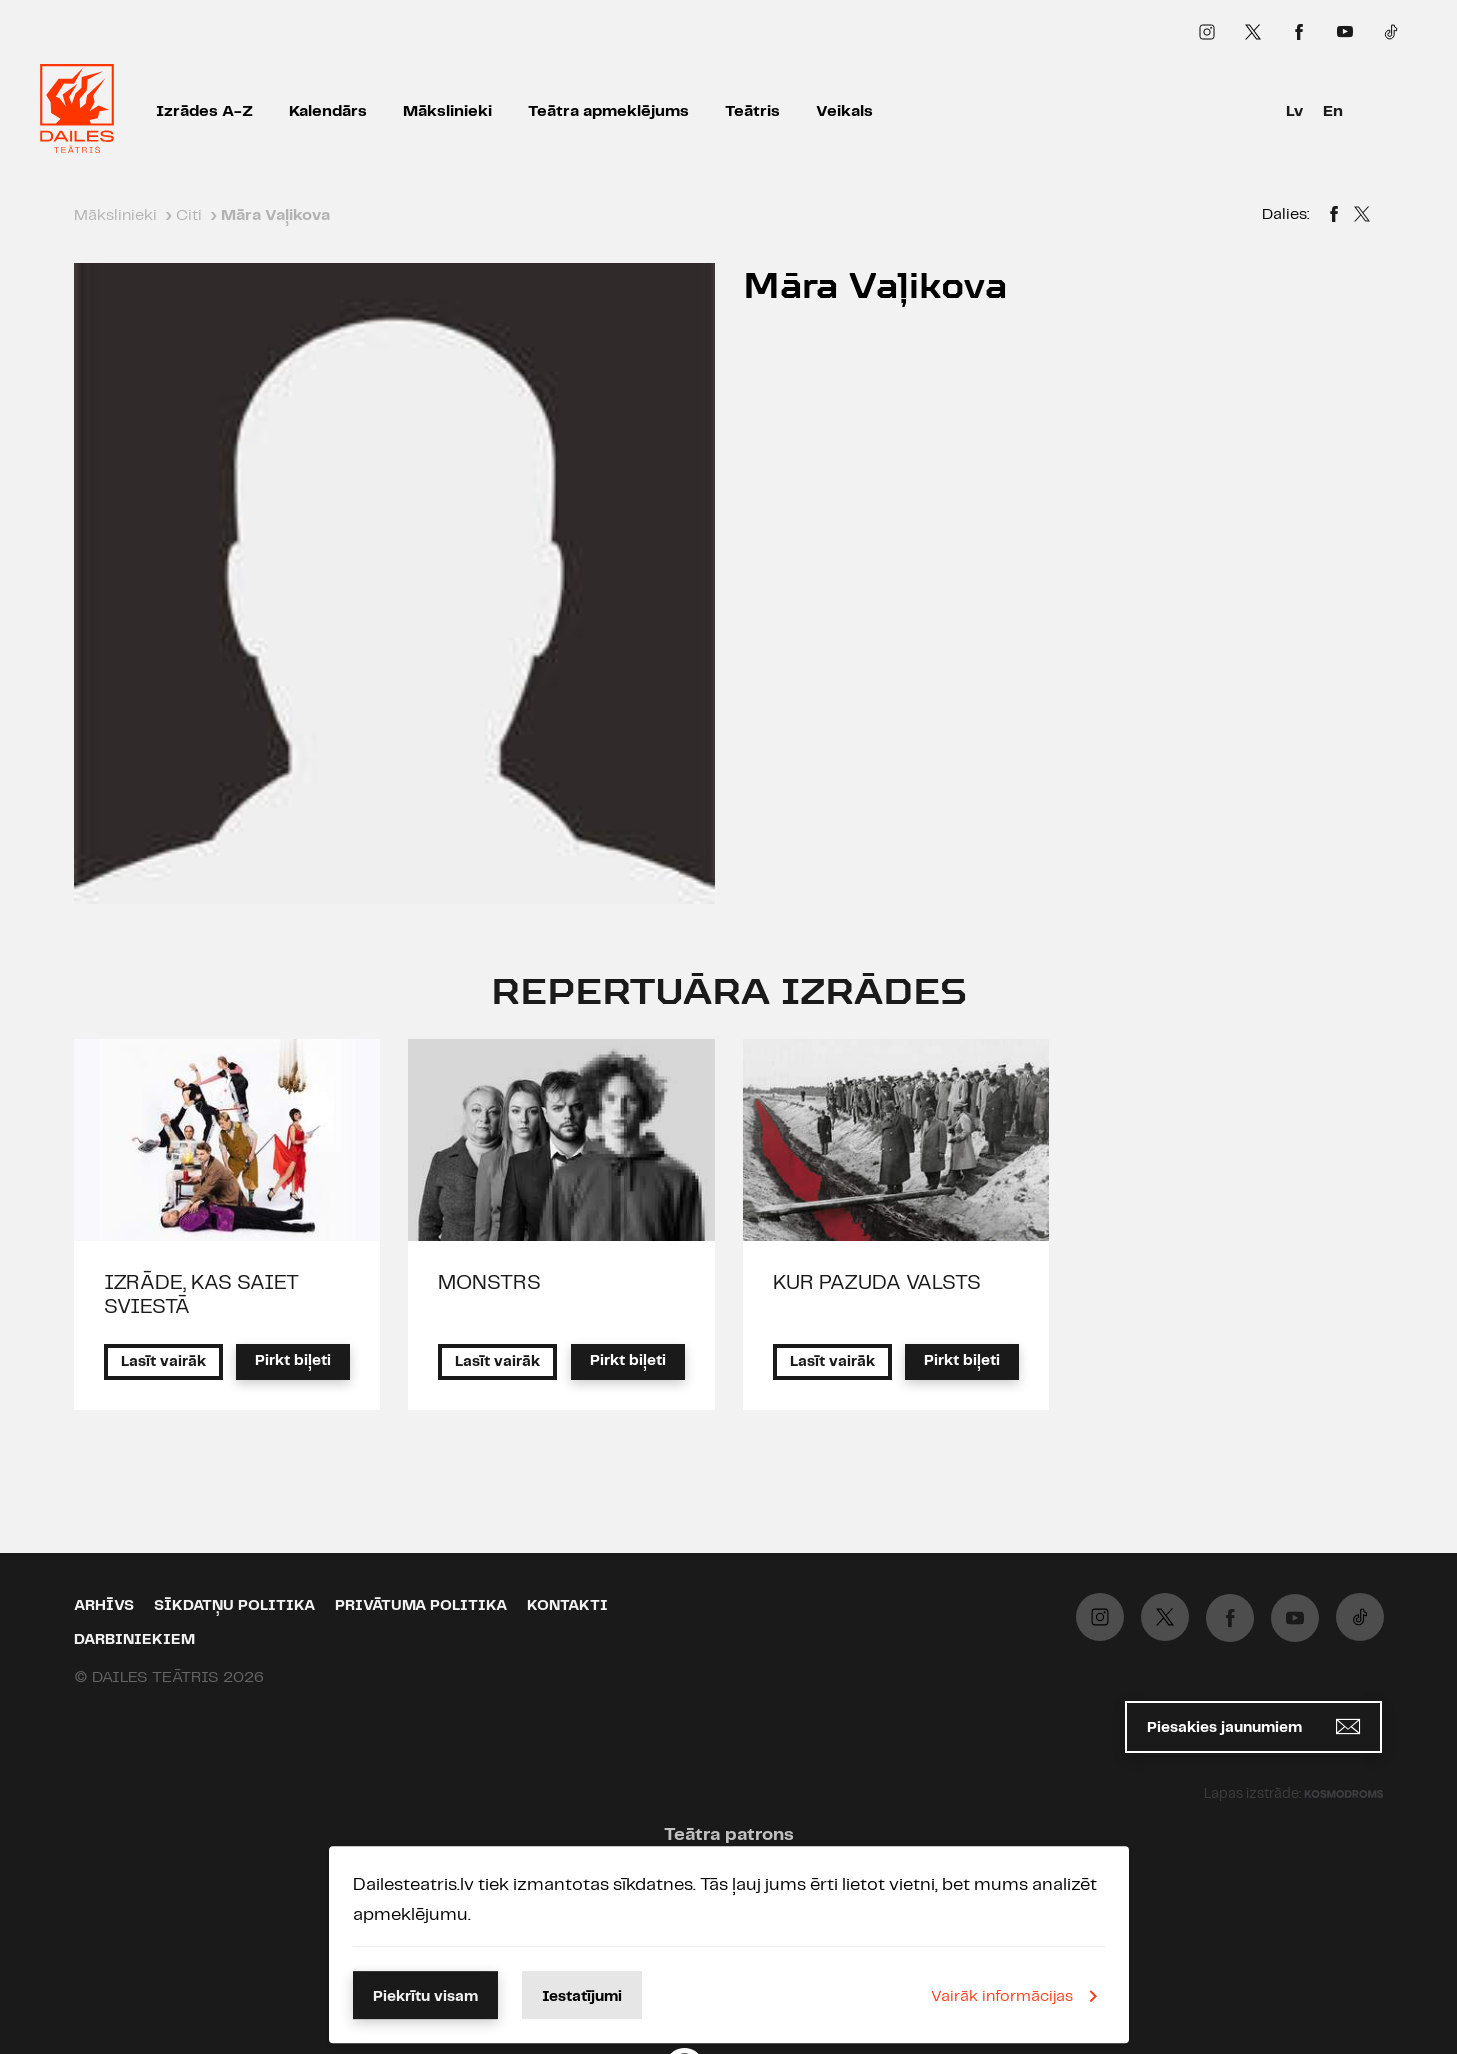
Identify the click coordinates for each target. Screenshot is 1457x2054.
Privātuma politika (421, 1606)
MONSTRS (489, 1283)
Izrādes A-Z (204, 111)
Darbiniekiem (134, 1640)
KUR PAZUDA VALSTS (877, 1283)
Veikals (844, 111)
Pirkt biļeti (293, 1361)
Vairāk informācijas (1018, 1996)
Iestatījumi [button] (582, 1997)
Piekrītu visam (425, 1997)
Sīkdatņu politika (234, 1606)
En (1333, 111)
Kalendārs (328, 111)
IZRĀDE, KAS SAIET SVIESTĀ (201, 1295)
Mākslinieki (447, 111)
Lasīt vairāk (163, 1362)
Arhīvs (104, 1606)
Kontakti (567, 1606)
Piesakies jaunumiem (1253, 1726)
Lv (1294, 111)
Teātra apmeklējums (608, 111)
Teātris (752, 111)
